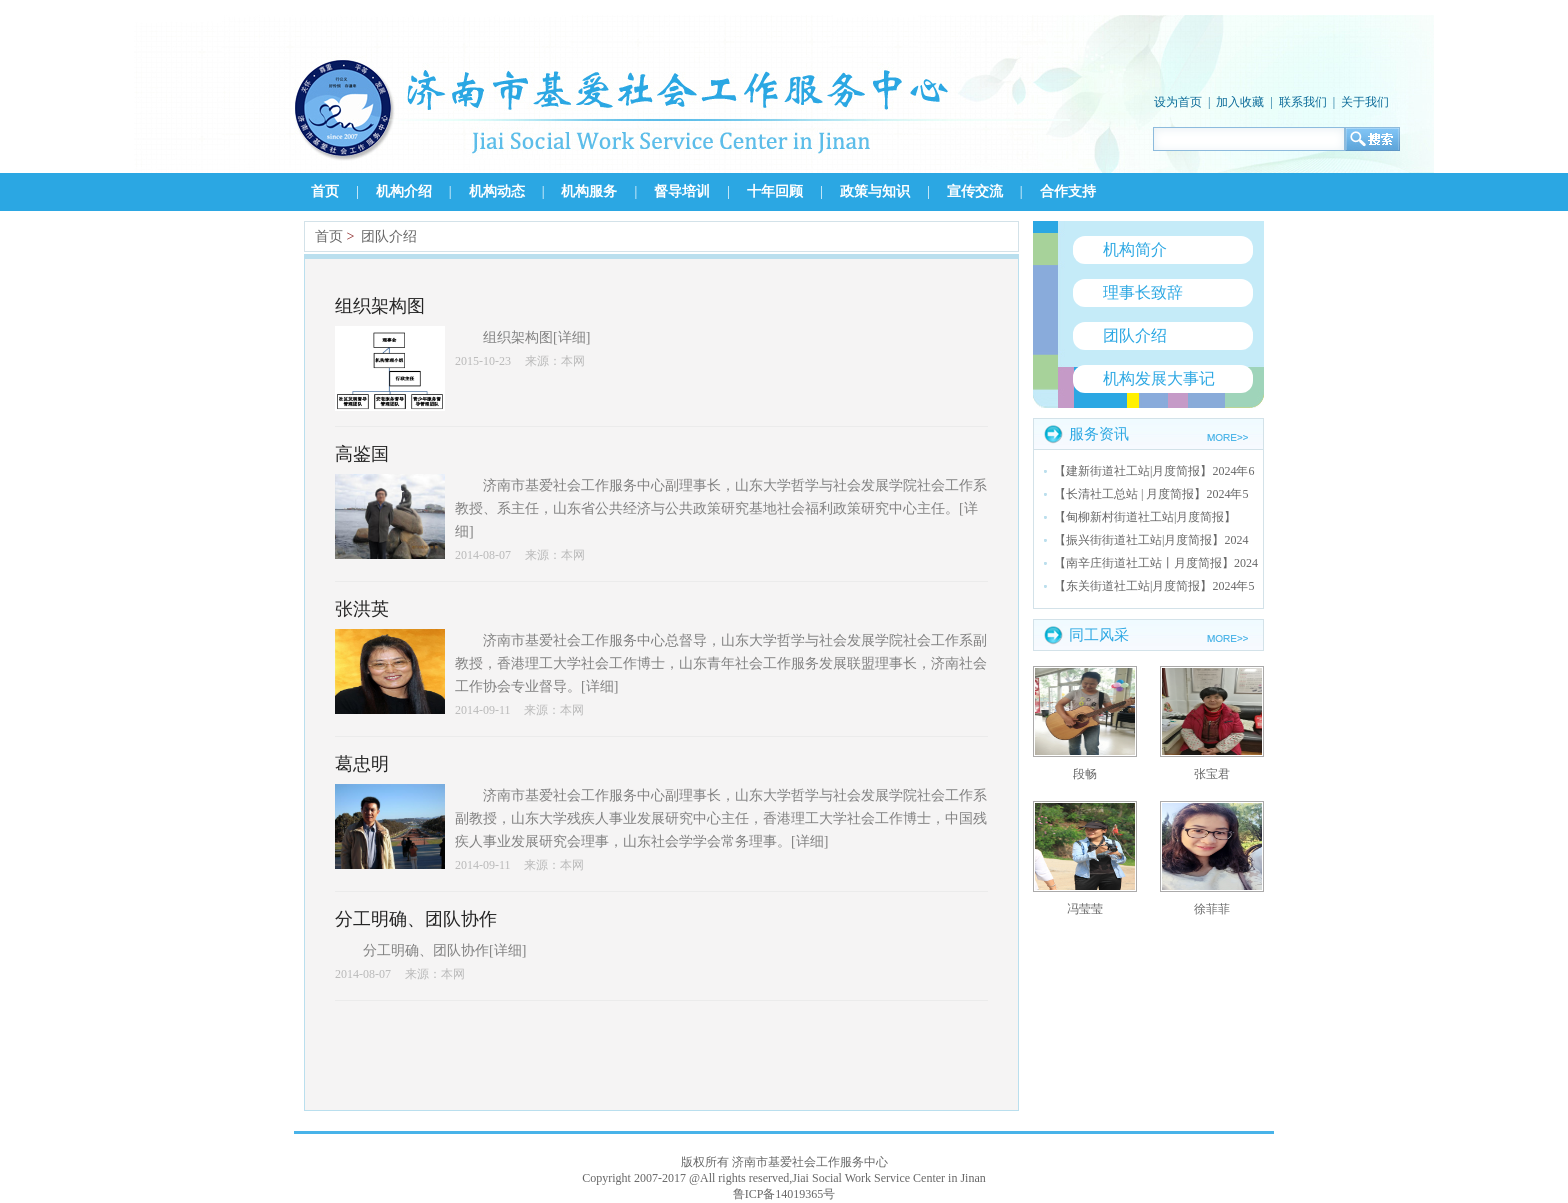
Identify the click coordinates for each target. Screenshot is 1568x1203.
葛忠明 (362, 764)
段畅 (1085, 774)
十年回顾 (775, 191)
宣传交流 (975, 191)
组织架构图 (380, 306)
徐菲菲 (1212, 909)
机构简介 (1135, 249)
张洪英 (362, 609)
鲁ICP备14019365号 (784, 1194)
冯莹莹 (1085, 909)
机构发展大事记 (1159, 378)
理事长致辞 (1143, 292)
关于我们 (1365, 102)
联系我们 (1303, 102)
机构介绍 (404, 191)
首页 (325, 191)
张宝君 (1212, 774)
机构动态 (497, 191)
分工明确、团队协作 (416, 919)
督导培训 (682, 191)
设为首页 (1178, 102)
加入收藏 (1240, 102)
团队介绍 (389, 236)
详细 (572, 337)
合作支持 (1068, 191)
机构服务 (589, 191)
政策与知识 (875, 191)
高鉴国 (362, 454)
